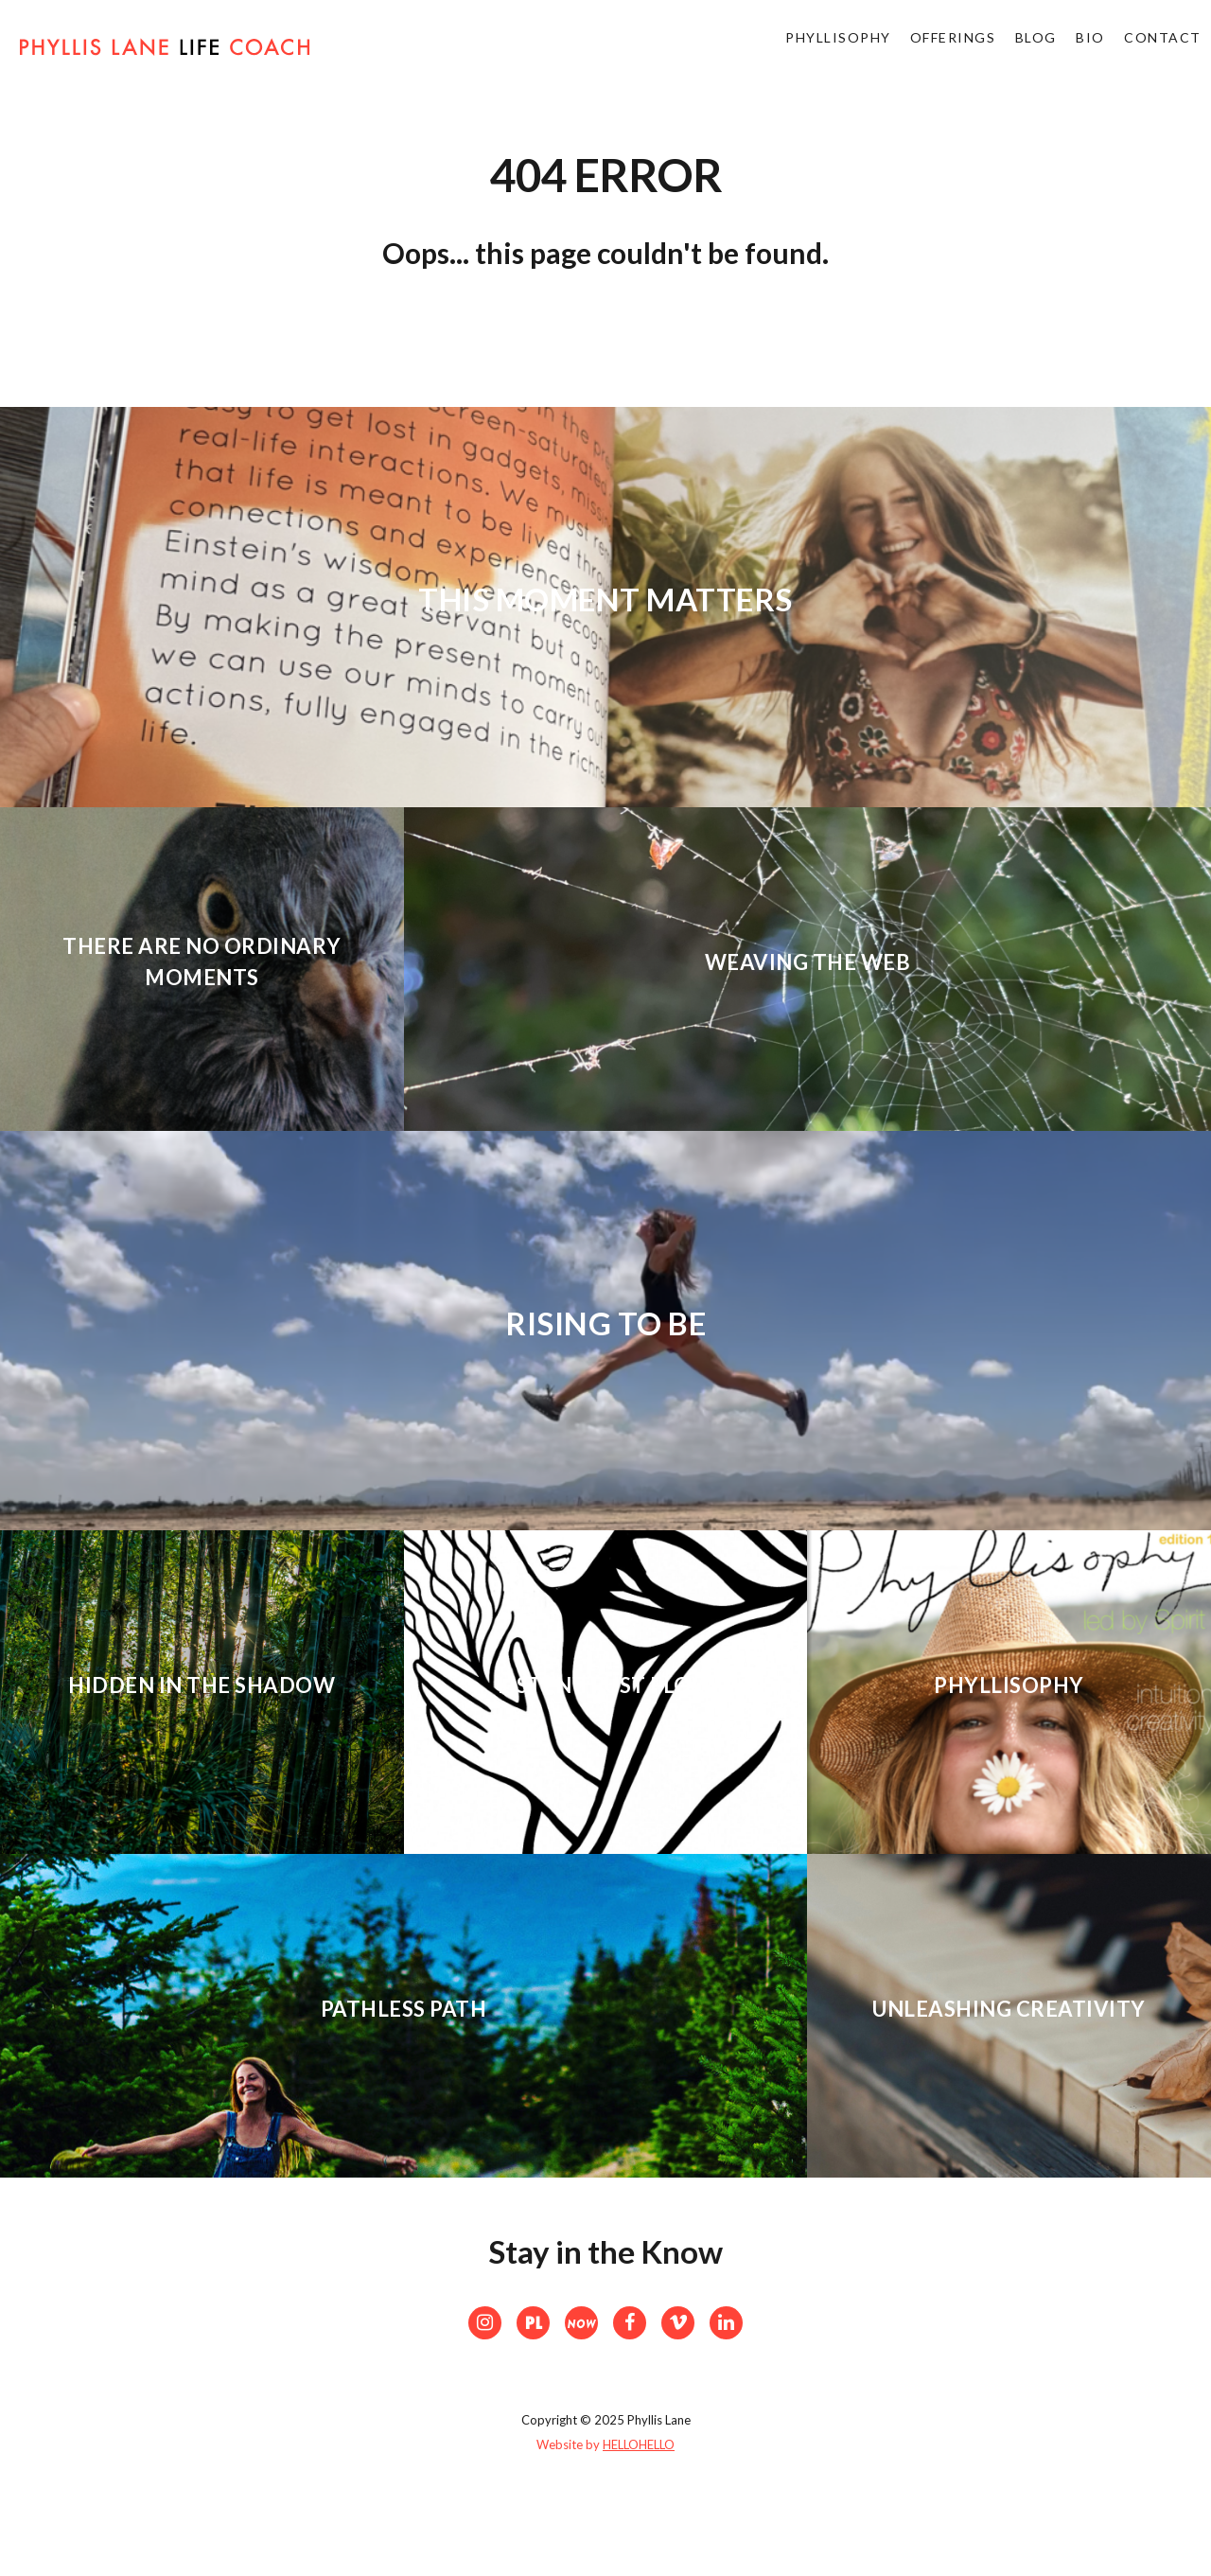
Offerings (929, 47)
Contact (1160, 47)
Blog (1018, 47)
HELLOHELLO (639, 2444)
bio (1080, 47)
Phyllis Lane (165, 54)
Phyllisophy (806, 47)
